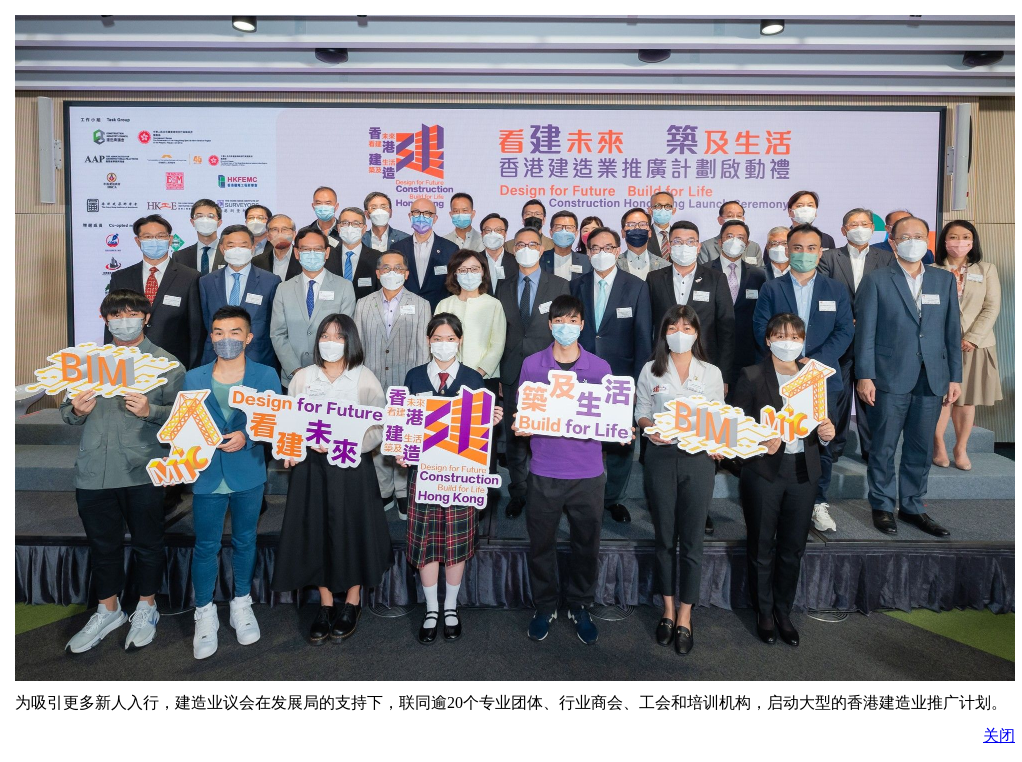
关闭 (999, 735)
